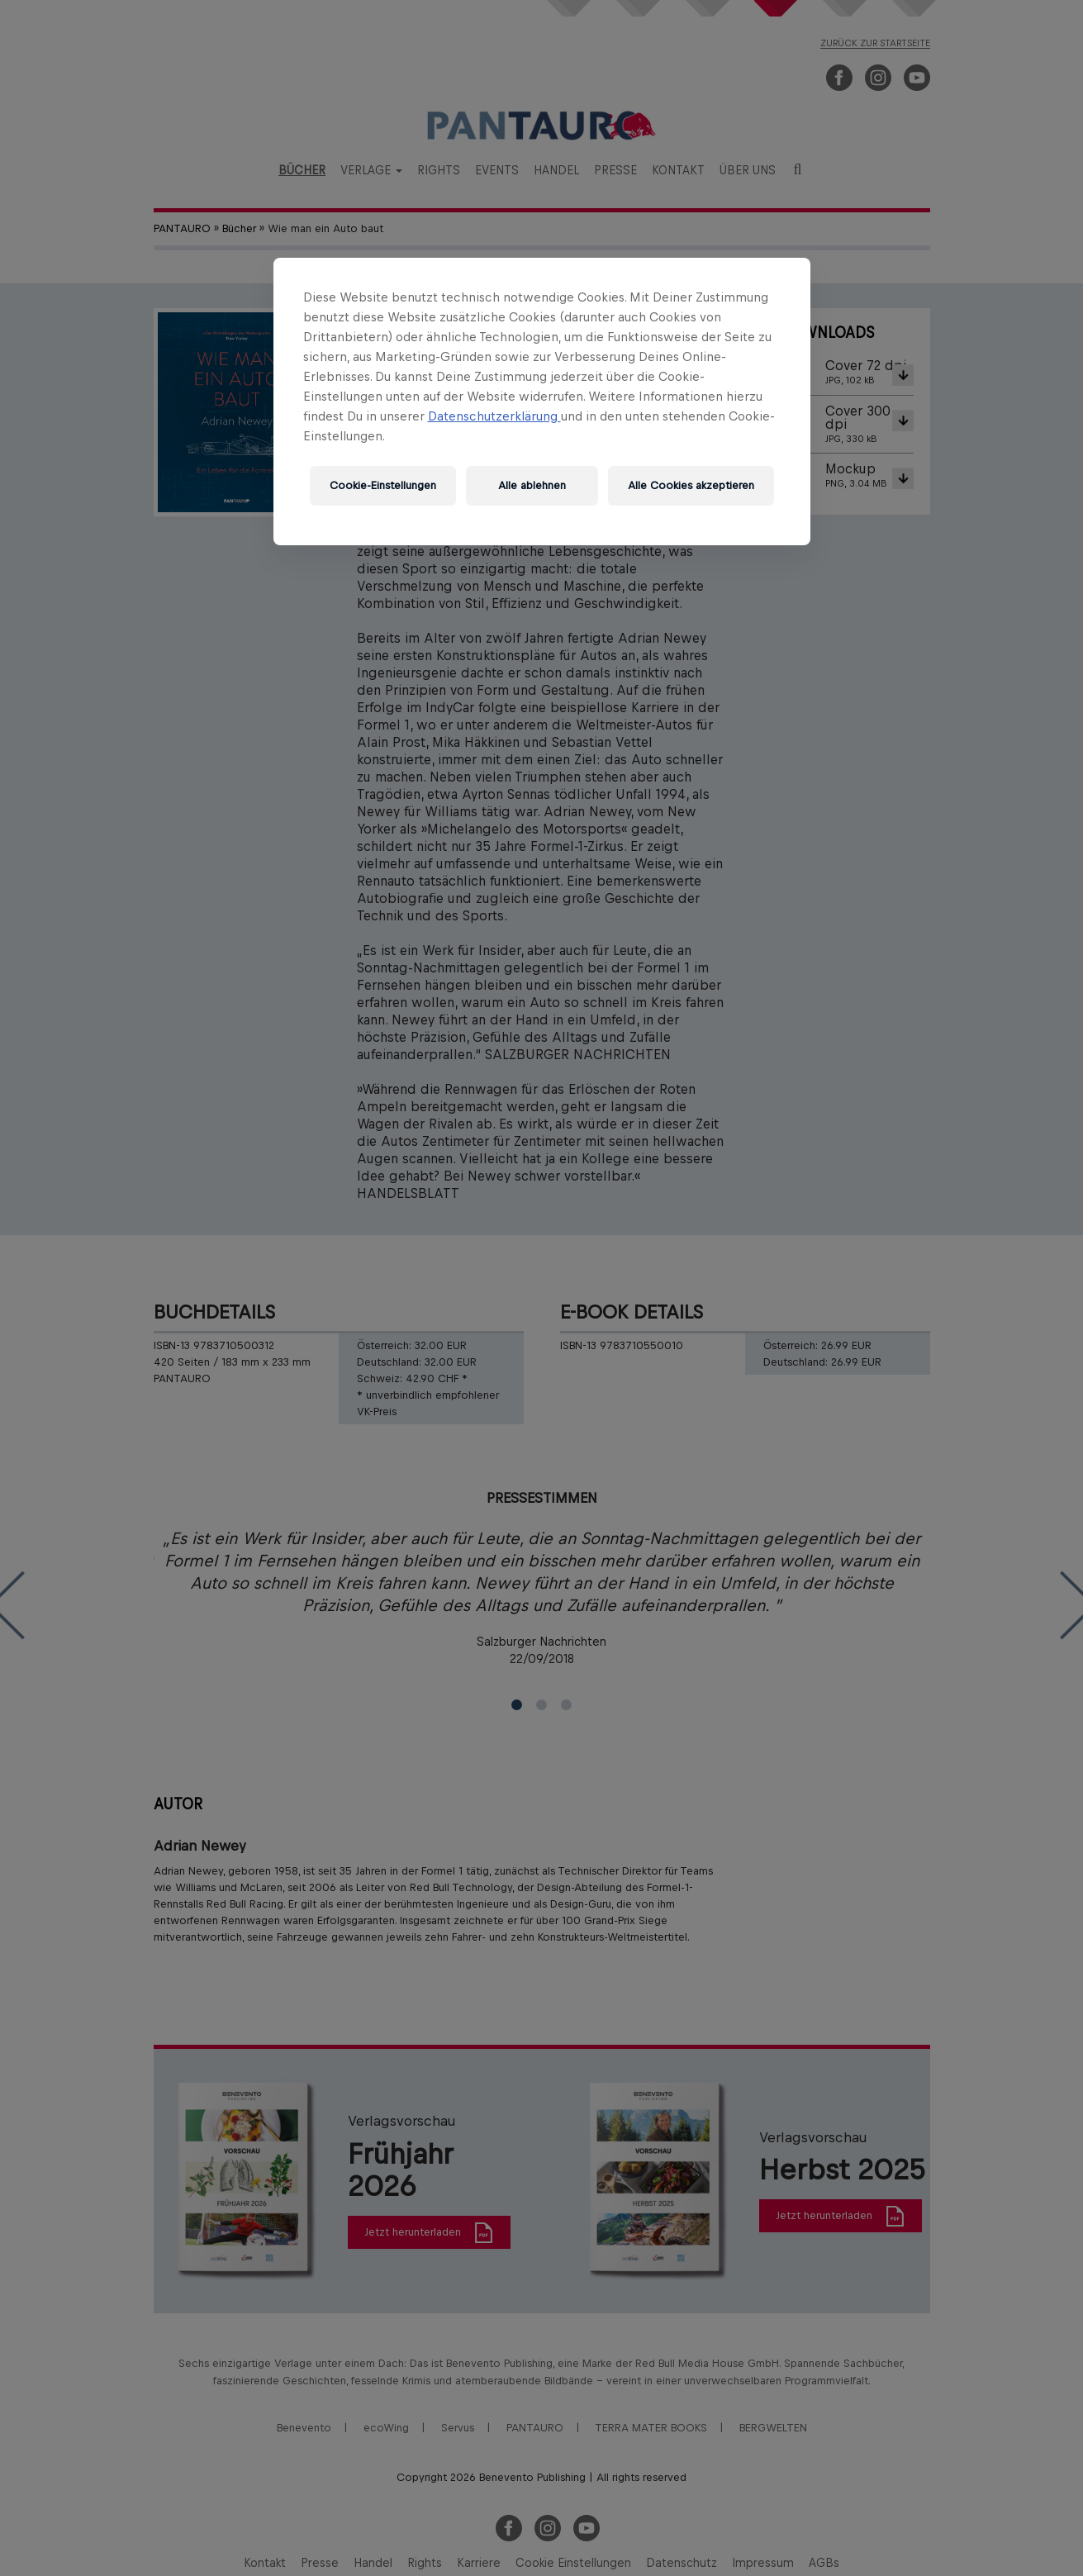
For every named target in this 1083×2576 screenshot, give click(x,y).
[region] (541, 401)
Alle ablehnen (532, 485)
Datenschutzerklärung (494, 416)
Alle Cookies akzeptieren (691, 485)
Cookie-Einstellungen (383, 485)
